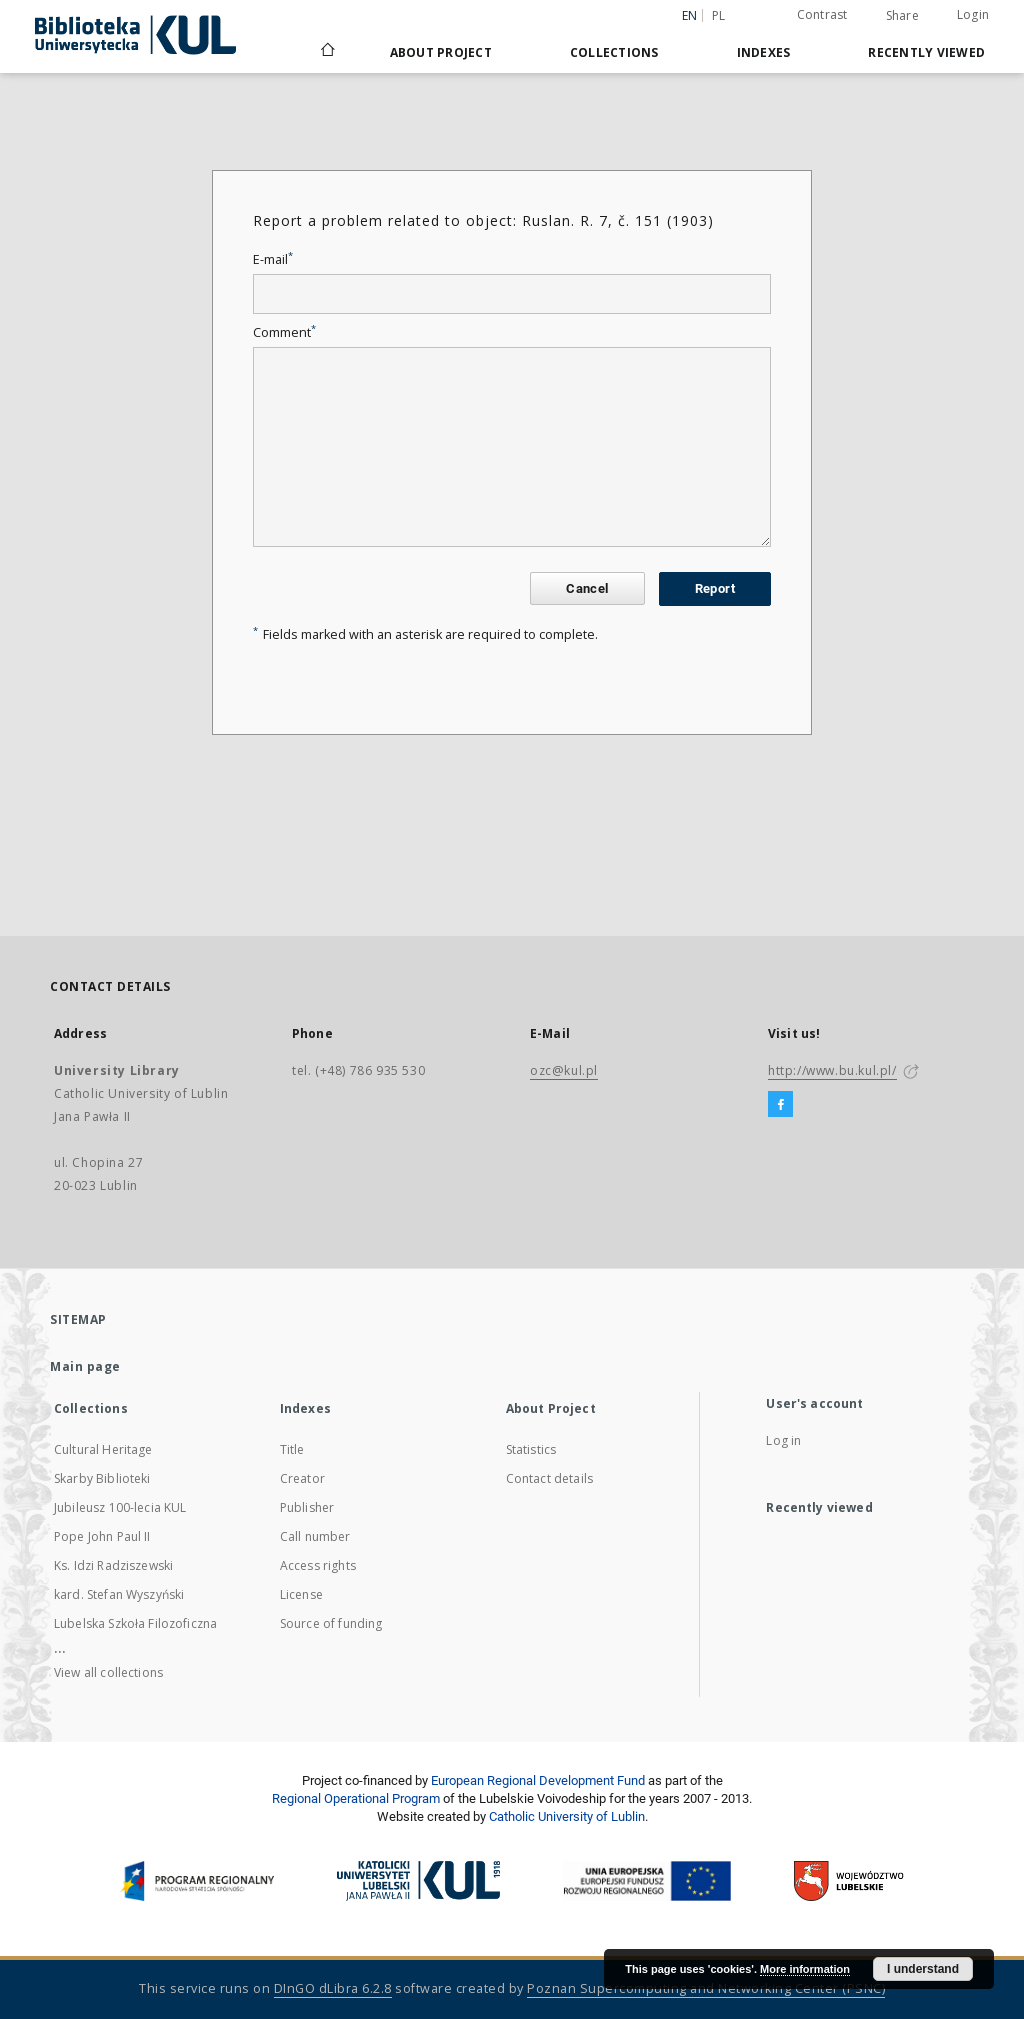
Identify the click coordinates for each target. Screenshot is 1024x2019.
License (301, 1594)
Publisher (307, 1507)
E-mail (273, 259)
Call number (315, 1536)
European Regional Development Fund (538, 1780)
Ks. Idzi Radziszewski (113, 1565)
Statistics (531, 1449)
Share (902, 16)
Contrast (822, 14)
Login (973, 14)
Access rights (318, 1565)
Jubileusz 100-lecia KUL (120, 1507)
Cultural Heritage (103, 1449)
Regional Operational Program (356, 1798)
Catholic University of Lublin (567, 1816)
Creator (302, 1478)
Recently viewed (926, 52)
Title (292, 1449)
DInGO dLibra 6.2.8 (333, 1988)
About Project (441, 52)
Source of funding (331, 1623)
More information (805, 1969)
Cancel (587, 588)
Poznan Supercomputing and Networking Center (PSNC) (706, 1988)
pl (719, 15)
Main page (85, 1366)
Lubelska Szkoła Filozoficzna (135, 1623)
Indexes (764, 52)
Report (715, 588)
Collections (614, 52)
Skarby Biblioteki (102, 1478)
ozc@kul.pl (564, 1070)
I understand (923, 1969)
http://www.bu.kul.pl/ (832, 1070)
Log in (783, 1440)
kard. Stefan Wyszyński (119, 1594)
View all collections (108, 1672)
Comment (284, 332)
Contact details (549, 1478)
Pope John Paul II (102, 1536)
